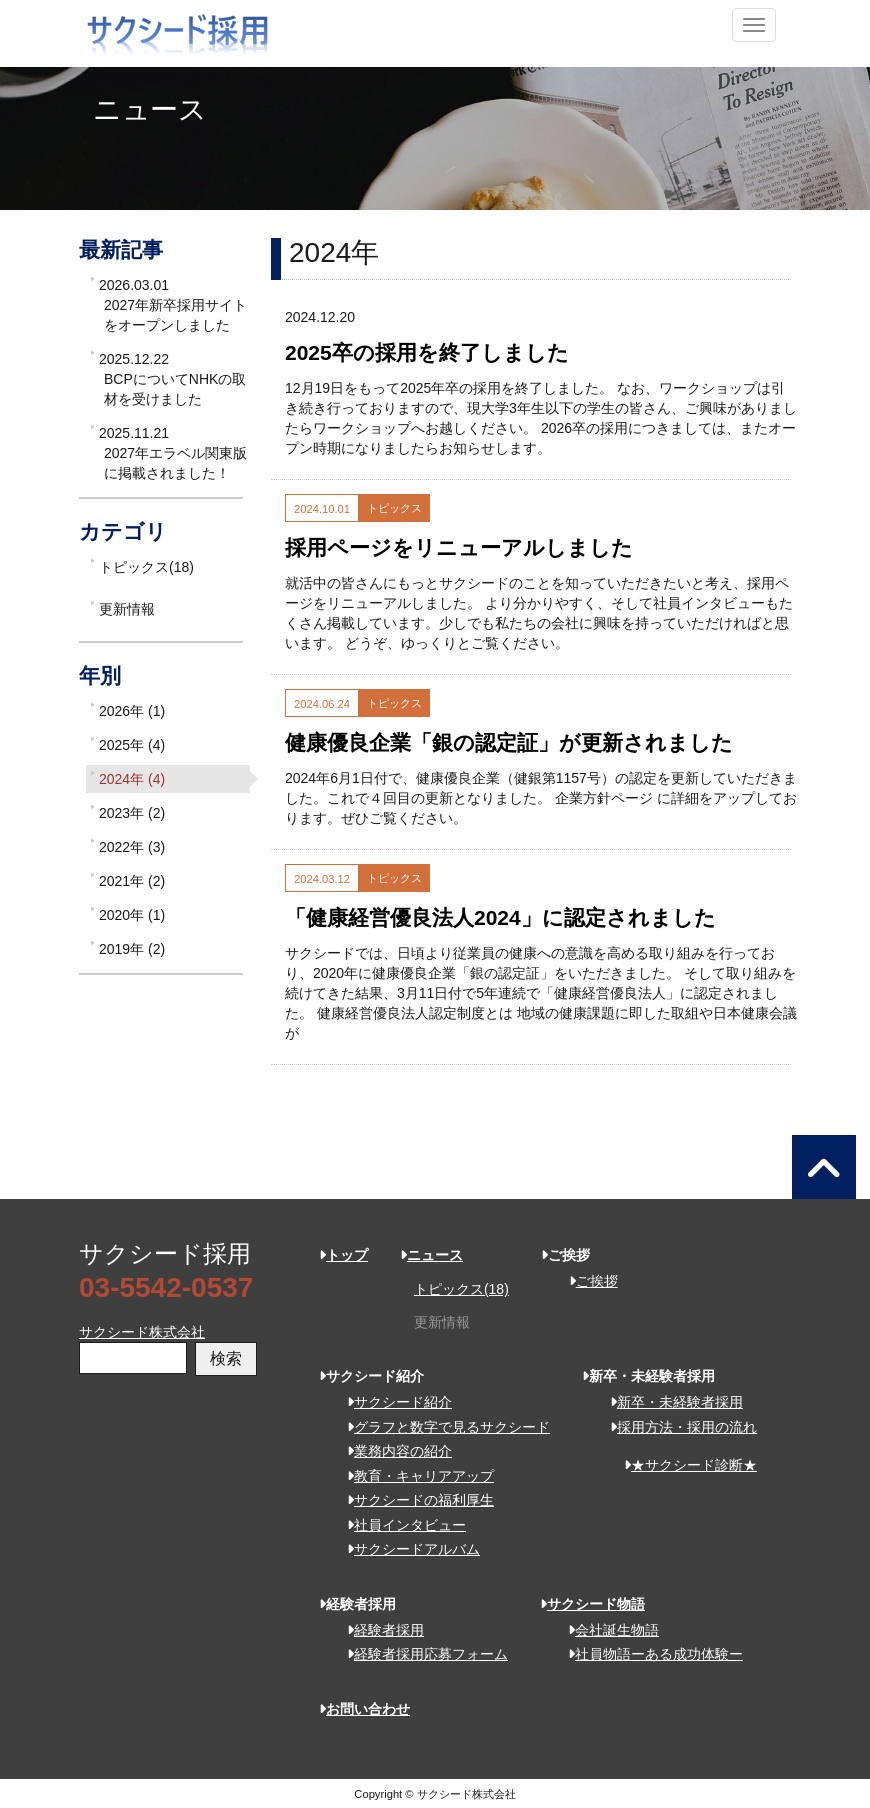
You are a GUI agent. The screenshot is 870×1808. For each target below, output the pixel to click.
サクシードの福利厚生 (413, 1500)
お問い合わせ (364, 1709)
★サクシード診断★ (683, 1465)
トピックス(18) (146, 567)
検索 (226, 1358)
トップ (343, 1255)
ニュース (431, 1255)
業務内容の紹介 (392, 1451)
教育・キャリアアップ (413, 1476)
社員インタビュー (399, 1525)
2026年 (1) (132, 711)
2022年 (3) (132, 847)
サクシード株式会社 (142, 1332)
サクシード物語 (592, 1604)
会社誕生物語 (606, 1630)
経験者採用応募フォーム (420, 1654)
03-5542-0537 (166, 1287)
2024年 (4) (132, 779)
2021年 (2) (132, 881)
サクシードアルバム (406, 1549)
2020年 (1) (132, 915)
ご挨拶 (586, 1281)
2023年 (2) (132, 813)
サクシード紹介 (392, 1402)
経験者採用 (378, 1630)
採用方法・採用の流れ (676, 1427)
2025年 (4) (132, 745)
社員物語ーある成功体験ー (648, 1654)
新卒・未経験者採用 (669, 1402)
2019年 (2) (132, 949)
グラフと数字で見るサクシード (441, 1427)
